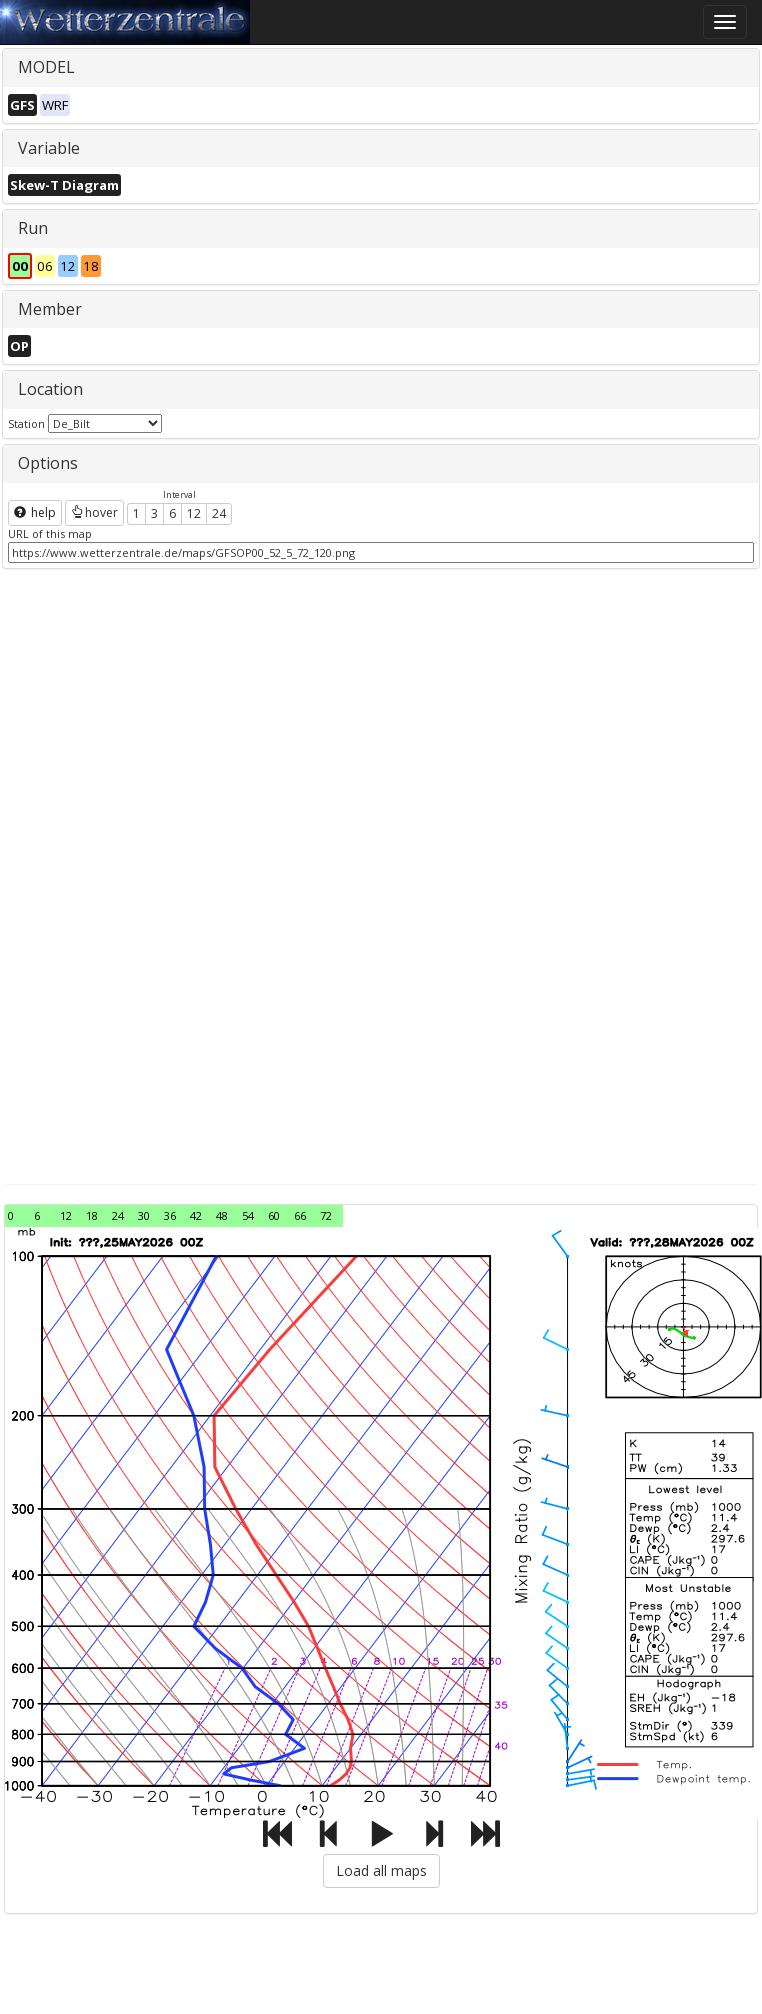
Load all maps (381, 1870)
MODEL (46, 67)
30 (144, 1215)
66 (300, 1215)
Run (33, 228)
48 (222, 1215)
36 (170, 1215)
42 (196, 1215)
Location (50, 389)
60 (274, 1215)
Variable (49, 148)
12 (194, 513)
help (35, 512)
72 (326, 1215)
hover (94, 512)
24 (219, 513)
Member (50, 309)
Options (48, 463)
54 (248, 1215)
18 (92, 1215)
